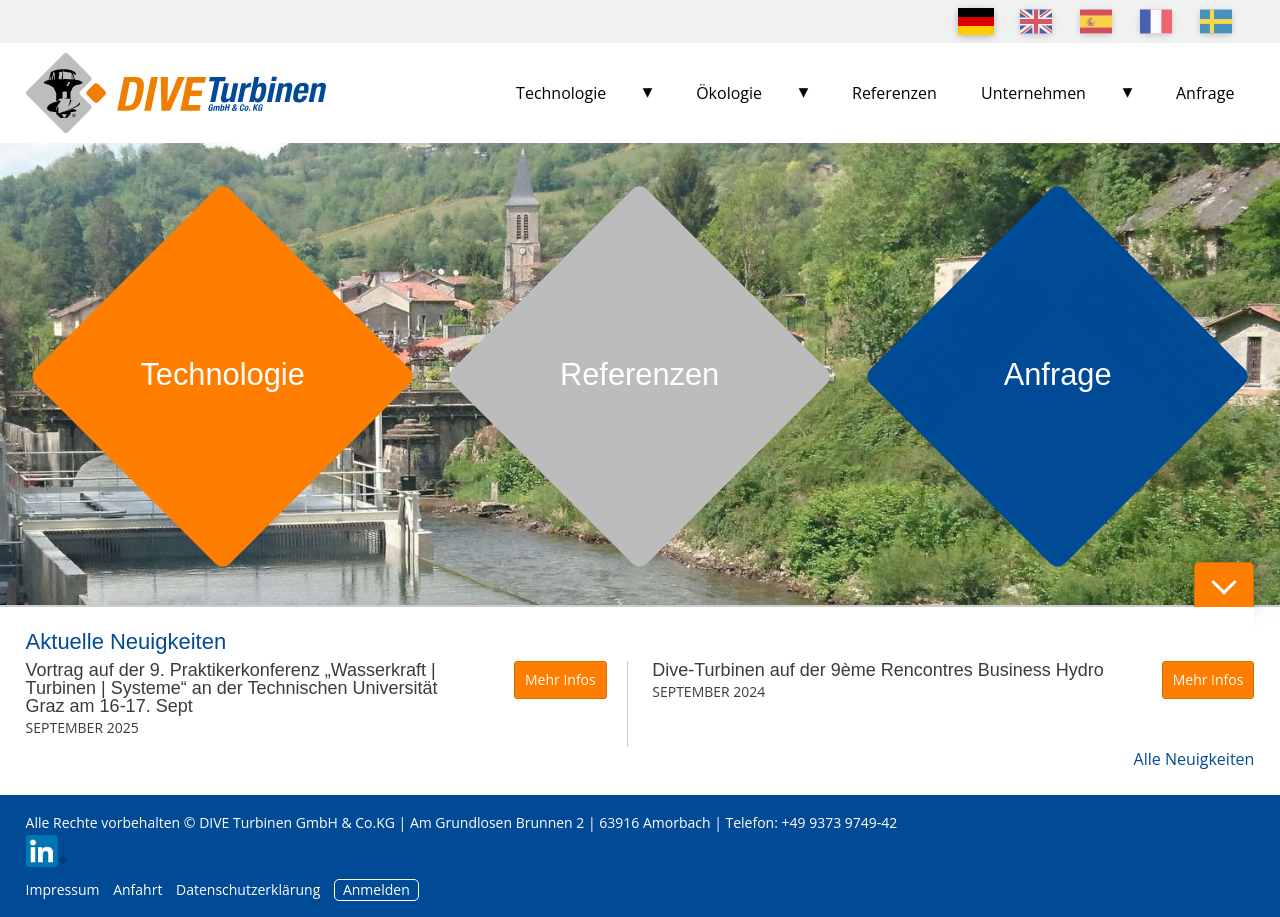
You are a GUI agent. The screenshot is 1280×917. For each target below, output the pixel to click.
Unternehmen (1033, 93)
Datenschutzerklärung (250, 889)
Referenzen (894, 93)
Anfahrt (137, 889)
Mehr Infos (560, 679)
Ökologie (729, 93)
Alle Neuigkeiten (1194, 759)
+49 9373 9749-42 (839, 822)
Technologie (561, 93)
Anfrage (1205, 93)
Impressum (63, 889)
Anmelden (376, 889)
